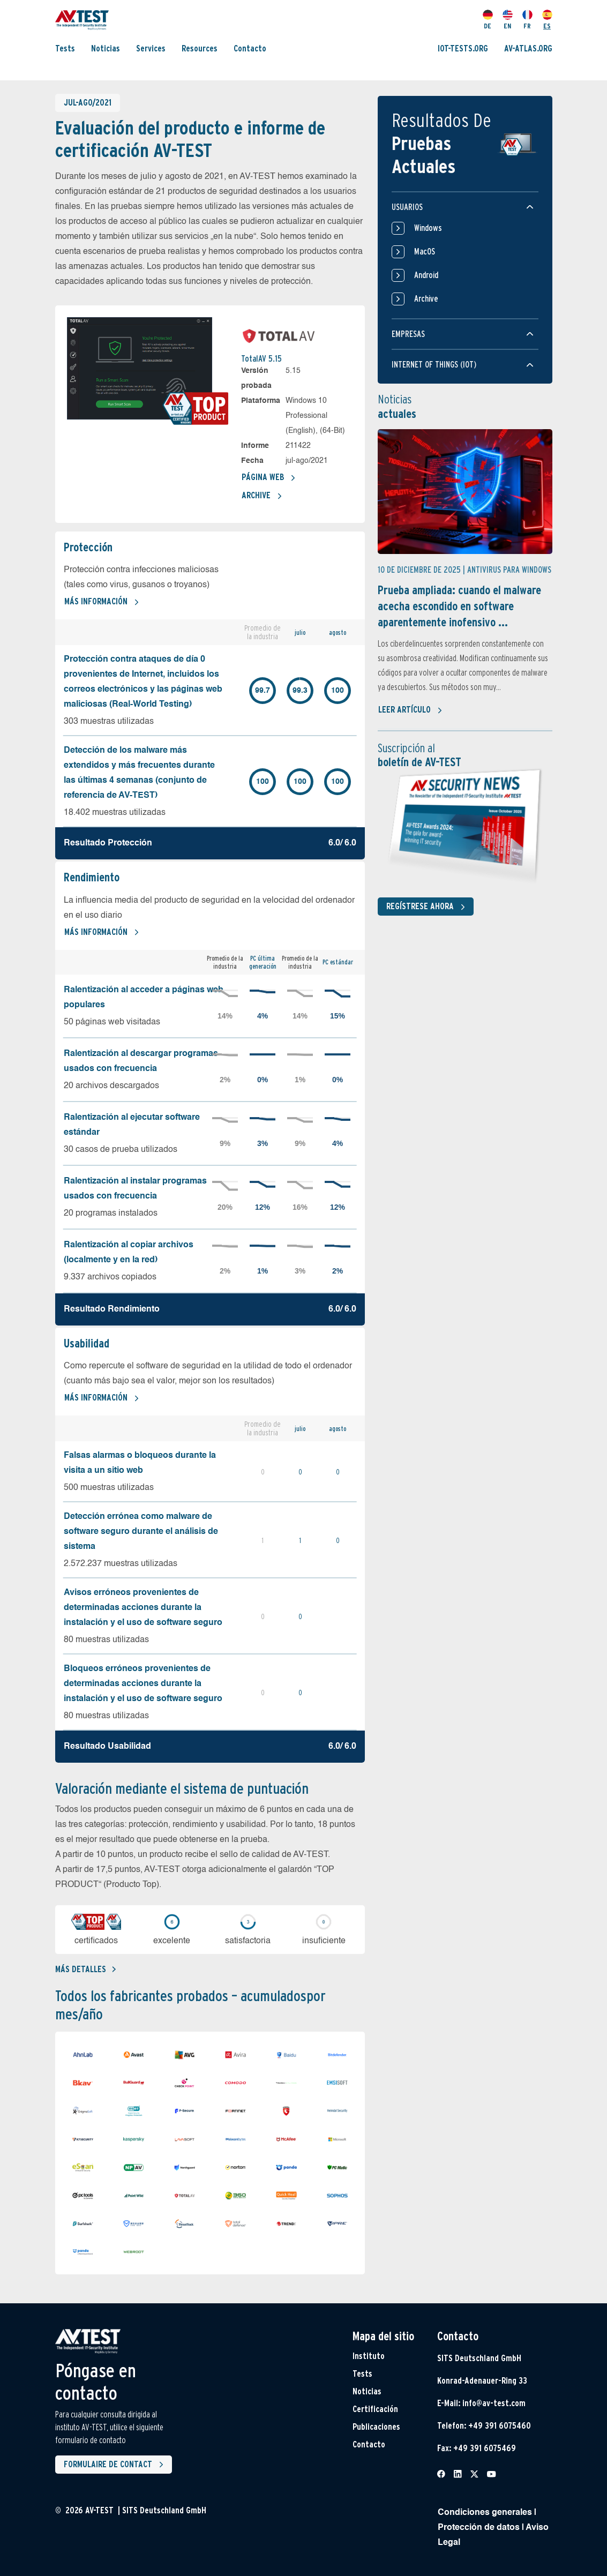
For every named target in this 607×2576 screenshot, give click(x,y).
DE (488, 20)
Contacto (250, 48)
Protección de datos (479, 2527)
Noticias (105, 48)
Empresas (408, 334)
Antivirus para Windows (509, 570)
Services (151, 48)
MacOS (413, 251)
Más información (101, 602)
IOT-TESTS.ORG (463, 48)
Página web (269, 477)
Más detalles (85, 1969)
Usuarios (407, 207)
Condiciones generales (485, 2512)
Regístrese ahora (427, 907)
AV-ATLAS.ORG (528, 48)
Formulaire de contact (116, 2464)
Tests (65, 48)
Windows (417, 228)
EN (508, 20)
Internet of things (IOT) (434, 365)
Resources (200, 48)
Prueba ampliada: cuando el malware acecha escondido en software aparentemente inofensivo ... (459, 606)
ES (547, 20)
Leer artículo (410, 710)
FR (527, 20)
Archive (262, 496)
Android (415, 275)
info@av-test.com (494, 2403)
